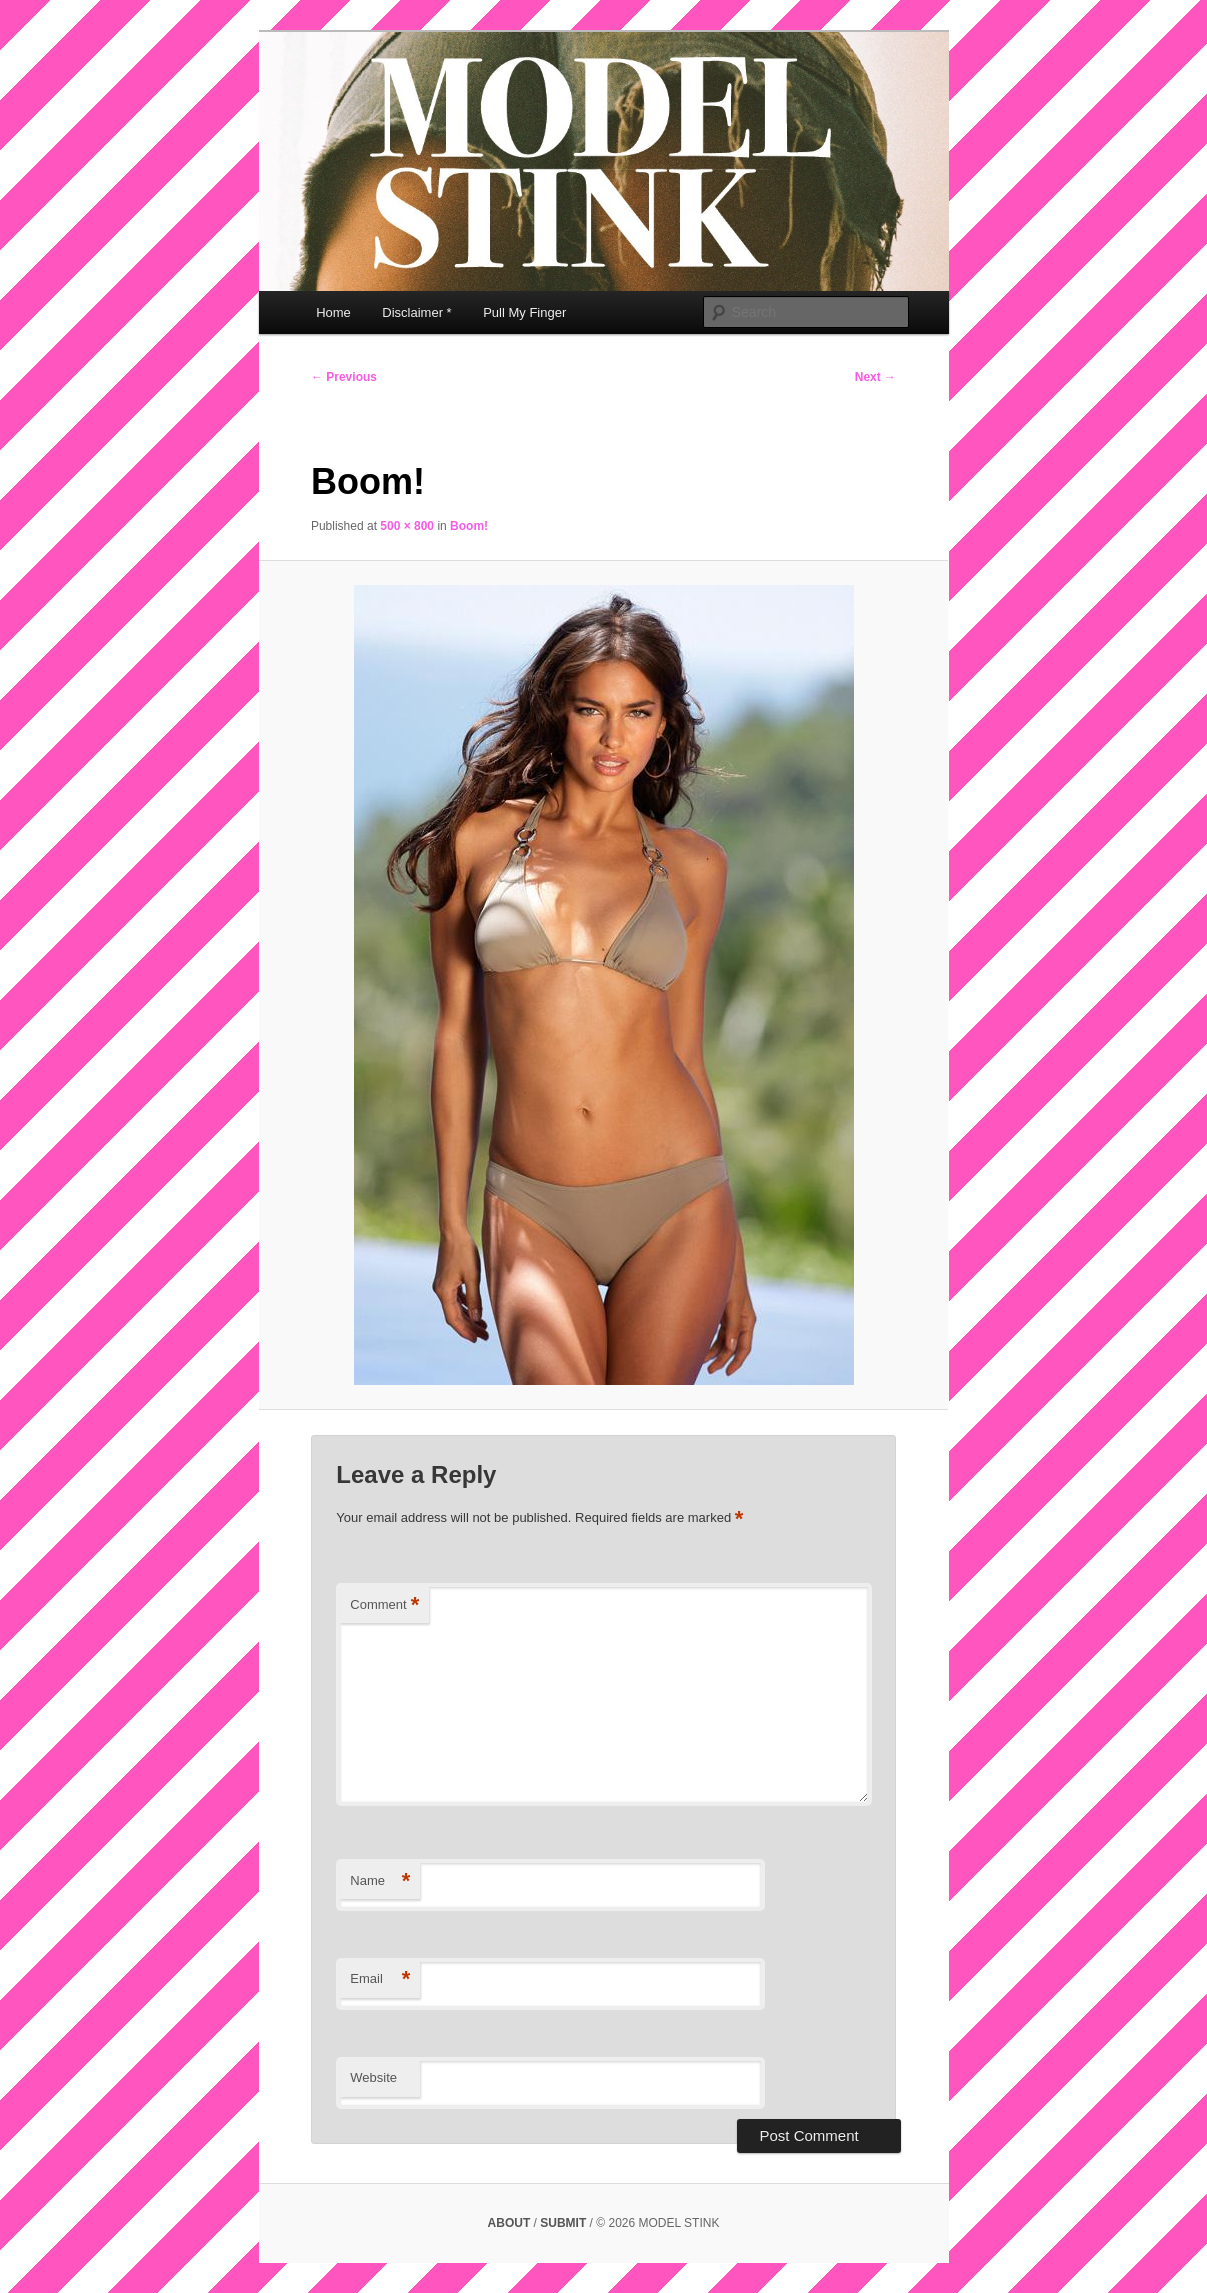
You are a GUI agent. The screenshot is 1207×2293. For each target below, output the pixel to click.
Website (373, 2077)
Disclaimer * (416, 312)
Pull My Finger (524, 312)
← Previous (344, 377)
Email (380, 1979)
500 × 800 (407, 526)
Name (380, 1881)
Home (333, 312)
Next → (875, 377)
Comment (384, 1605)
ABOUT (511, 2223)
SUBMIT (564, 2223)
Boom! (469, 526)
